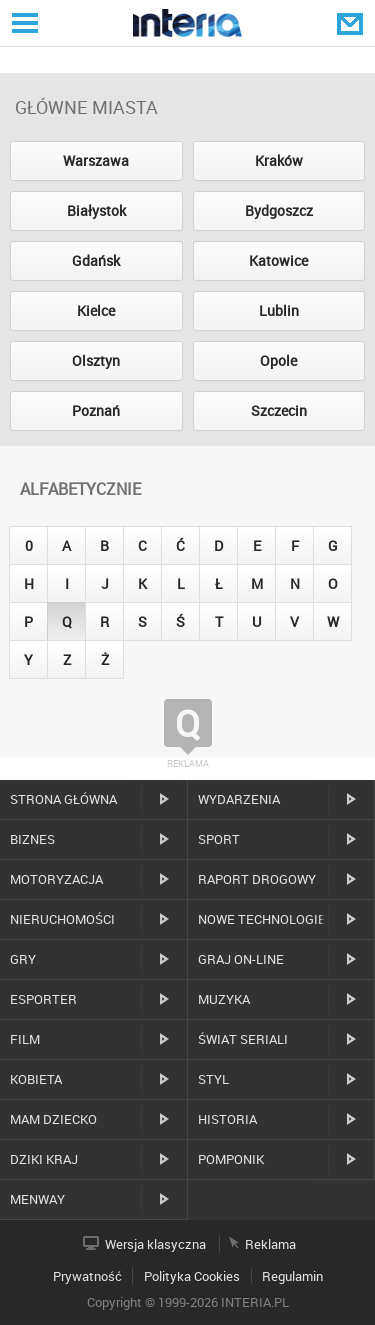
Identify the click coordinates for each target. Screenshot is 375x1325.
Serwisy (23, 22)
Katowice (278, 260)
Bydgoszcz (279, 210)
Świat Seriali (243, 1039)
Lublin (279, 310)
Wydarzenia (239, 799)
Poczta (352, 23)
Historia (227, 1119)
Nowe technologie (262, 919)
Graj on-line (241, 959)
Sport (219, 839)
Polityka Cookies (192, 1276)
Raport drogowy (257, 879)
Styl (213, 1079)
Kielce (96, 310)
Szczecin (279, 410)
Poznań (96, 410)
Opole (278, 360)
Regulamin (292, 1276)
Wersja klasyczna (155, 1244)
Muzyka (224, 999)
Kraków (279, 160)
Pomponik (231, 1159)
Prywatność (87, 1276)
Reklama (270, 1244)
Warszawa (96, 160)
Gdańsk (96, 260)
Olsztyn (96, 360)
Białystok (96, 210)
